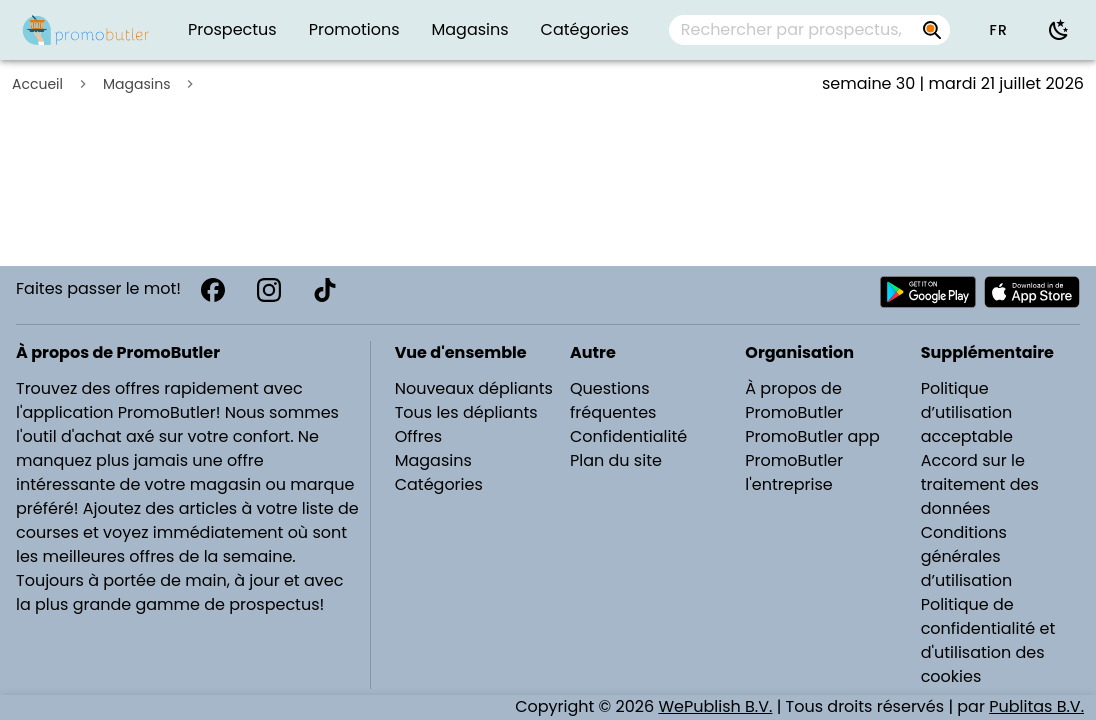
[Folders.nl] (86, 30)
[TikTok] (325, 290)
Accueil (37, 84)
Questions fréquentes (613, 400)
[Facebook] (213, 290)
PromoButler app (812, 436)
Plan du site (616, 460)
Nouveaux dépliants (474, 388)
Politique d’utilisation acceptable (967, 412)
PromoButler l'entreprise (794, 472)
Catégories (439, 484)
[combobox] (809, 30)
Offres (418, 436)
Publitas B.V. (1036, 706)
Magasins (136, 84)
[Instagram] (269, 290)
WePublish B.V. (715, 706)
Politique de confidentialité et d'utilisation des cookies (988, 640)
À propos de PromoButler (794, 400)
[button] (998, 30)
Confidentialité (628, 436)
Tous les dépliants (466, 412)
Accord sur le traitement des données (980, 484)
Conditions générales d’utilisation (967, 556)
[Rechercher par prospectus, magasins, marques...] (932, 30)
